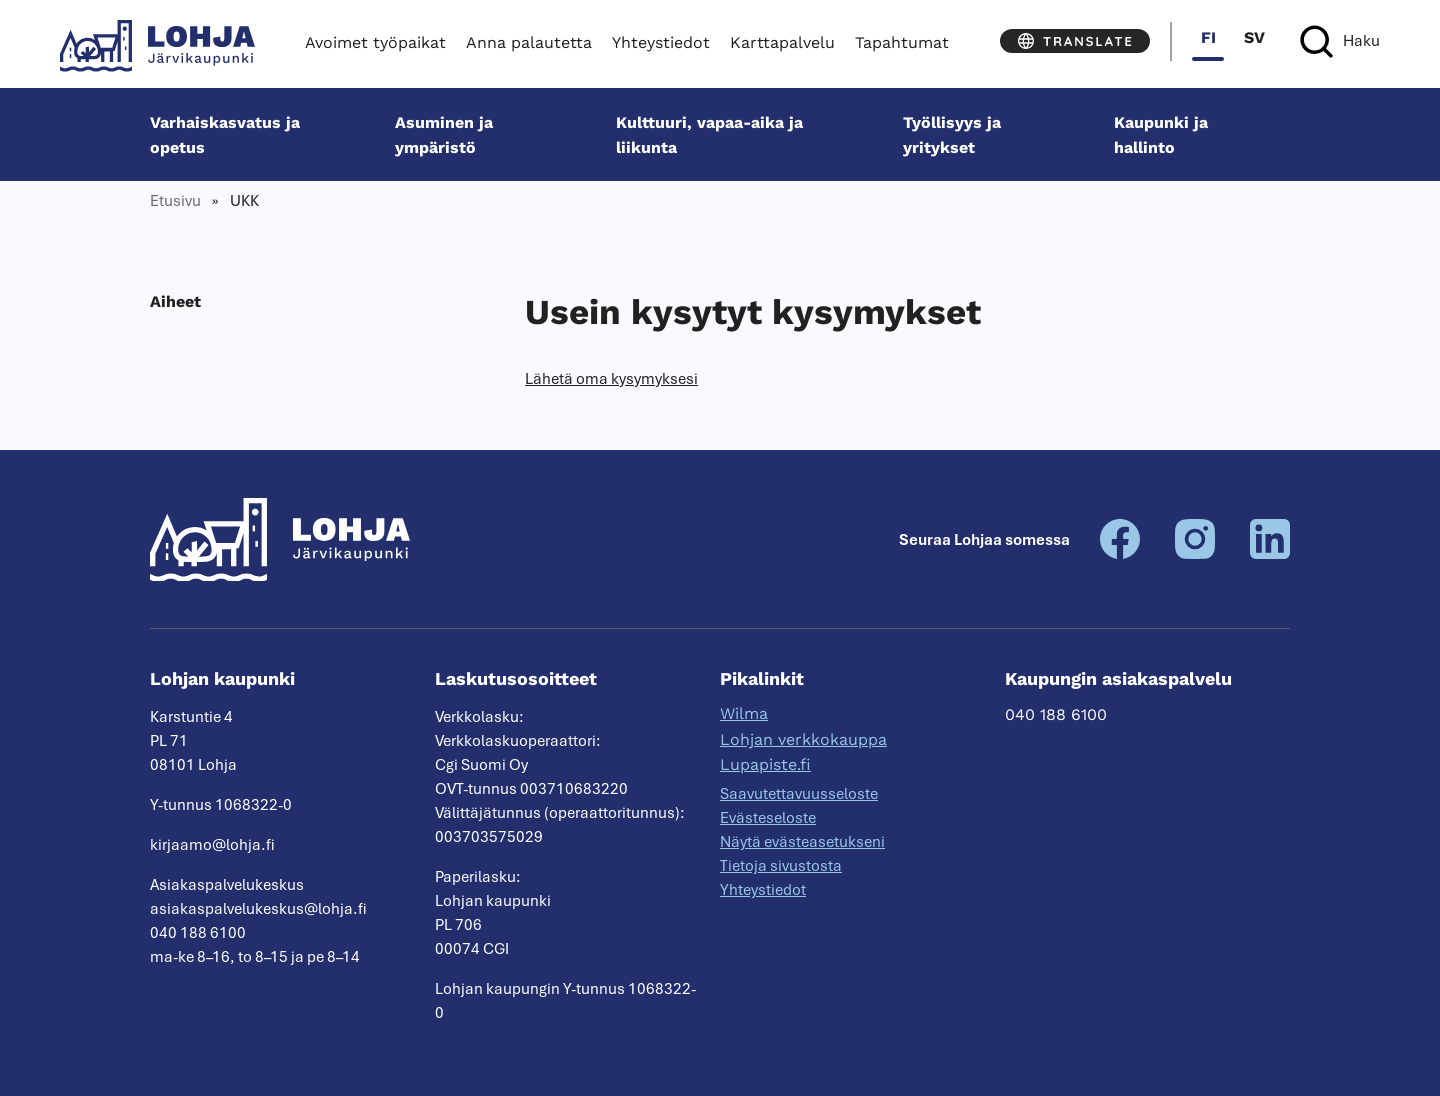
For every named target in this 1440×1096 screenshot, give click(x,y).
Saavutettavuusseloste (799, 794)
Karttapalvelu (782, 42)
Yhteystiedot (661, 42)
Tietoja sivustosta (781, 866)
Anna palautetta (529, 42)
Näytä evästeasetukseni (802, 842)
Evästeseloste (768, 818)
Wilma (744, 713)
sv (1254, 37)
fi (1208, 37)
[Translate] (1075, 41)
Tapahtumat (902, 42)
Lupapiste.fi (765, 764)
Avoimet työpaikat (375, 42)
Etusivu (175, 201)
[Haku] (1340, 41)
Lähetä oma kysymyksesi (611, 379)
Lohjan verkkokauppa (803, 739)
